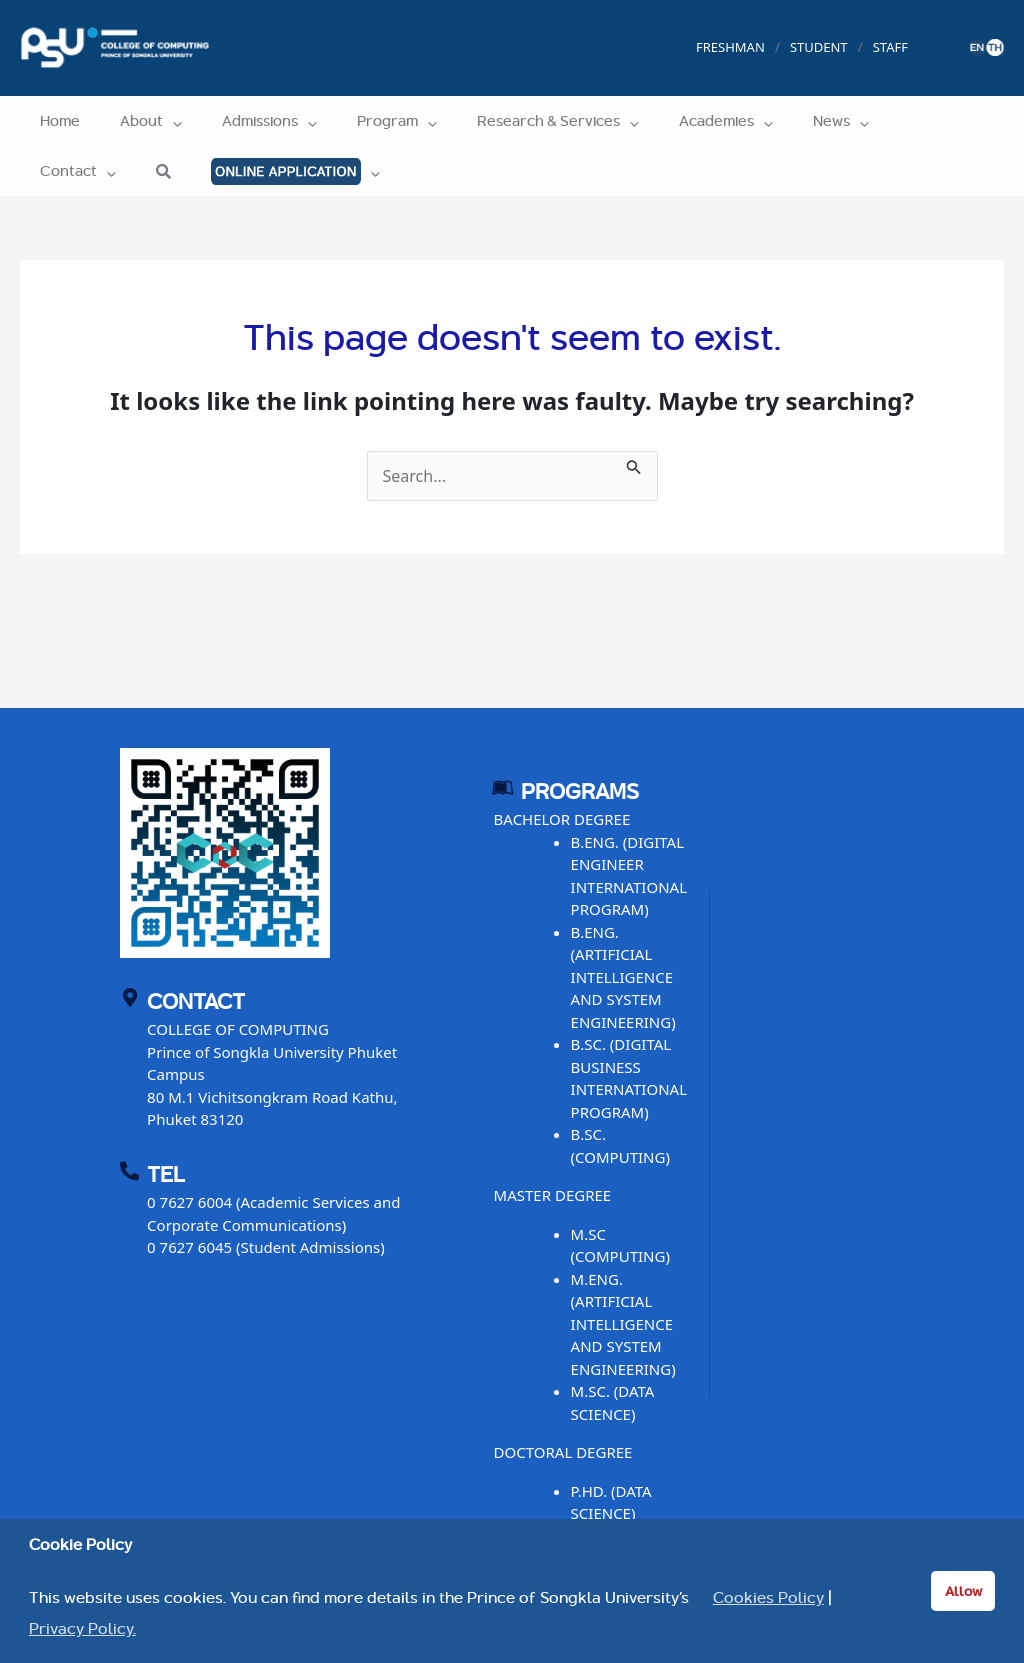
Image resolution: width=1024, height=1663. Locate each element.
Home (55, 120)
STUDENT (819, 47)
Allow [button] (963, 1591)
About (136, 121)
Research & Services (513, 121)
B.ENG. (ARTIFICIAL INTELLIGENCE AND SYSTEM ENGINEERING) (623, 977)
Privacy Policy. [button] (82, 1629)
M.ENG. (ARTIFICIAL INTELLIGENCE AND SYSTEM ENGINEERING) (623, 1324)
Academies (671, 121)
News (776, 121)
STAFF (890, 47)
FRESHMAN (730, 47)
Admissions (244, 121)
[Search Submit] (634, 463)
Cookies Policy (768, 1598)
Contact (872, 121)
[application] (157, 121)
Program (362, 121)
